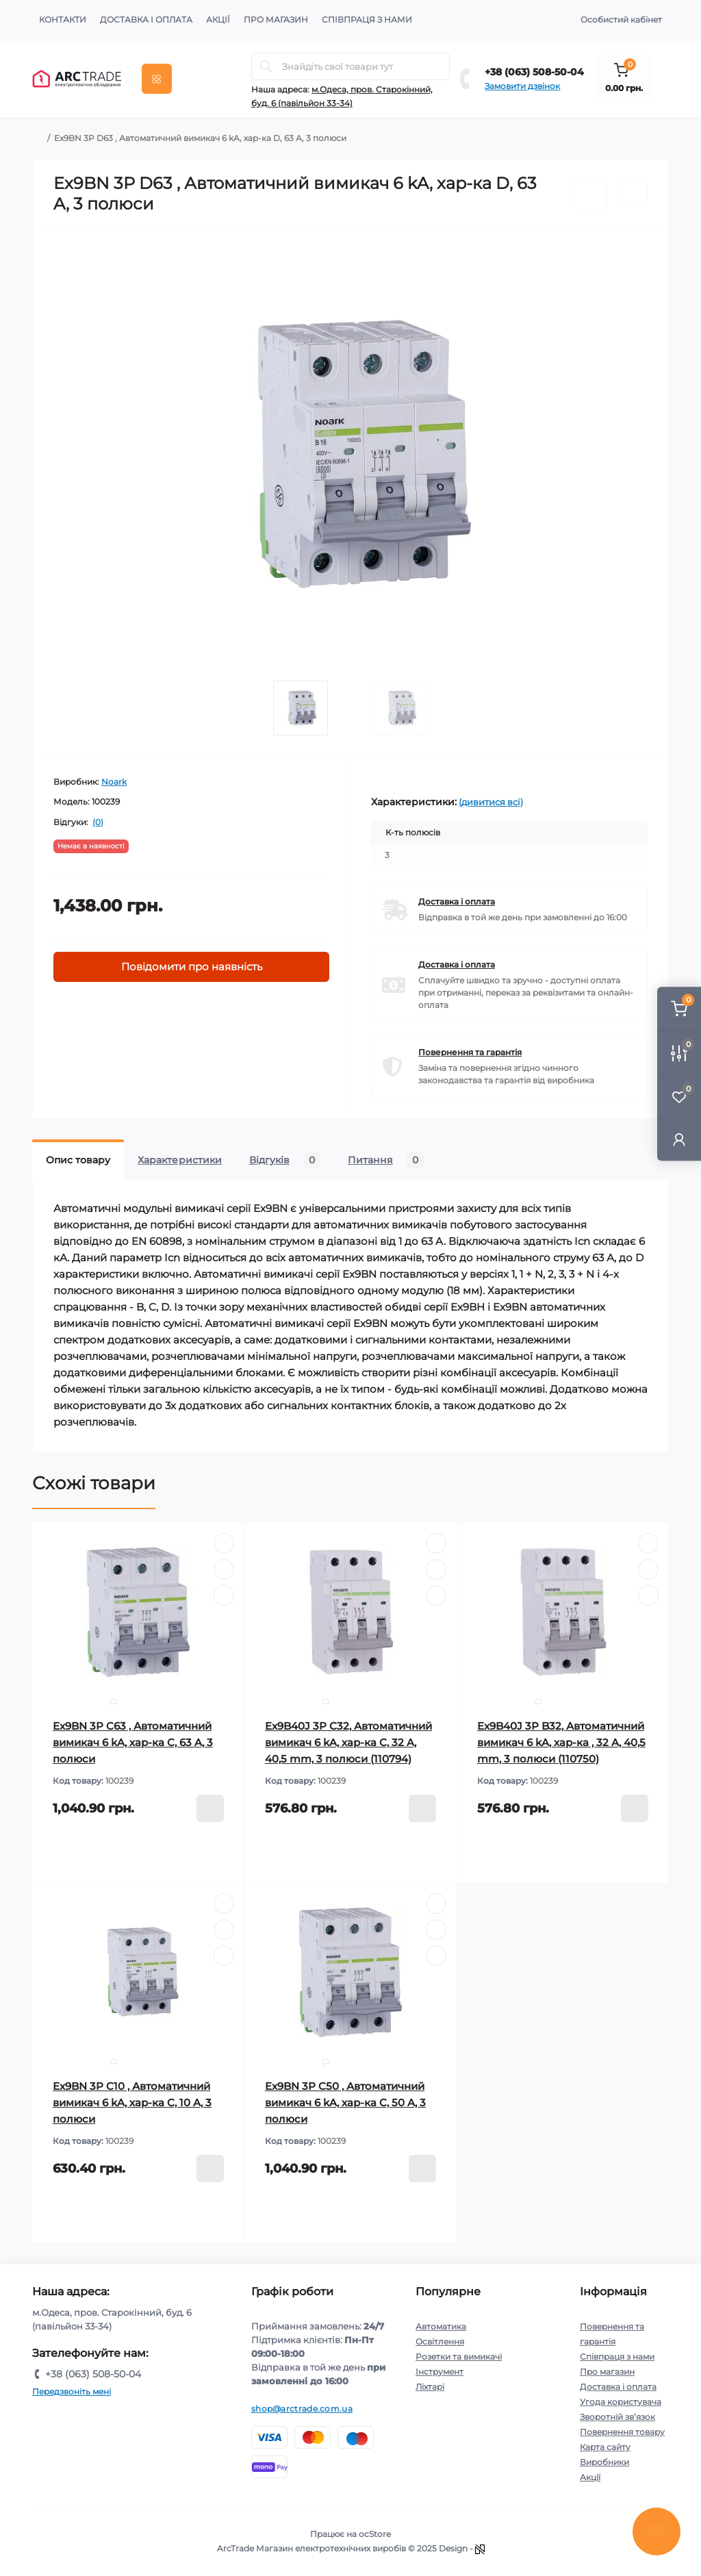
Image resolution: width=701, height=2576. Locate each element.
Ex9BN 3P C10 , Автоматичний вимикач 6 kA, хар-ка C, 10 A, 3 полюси (132, 2102)
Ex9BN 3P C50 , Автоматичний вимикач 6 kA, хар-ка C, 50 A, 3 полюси (345, 2102)
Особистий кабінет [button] (621, 19)
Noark (114, 781)
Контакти (62, 19)
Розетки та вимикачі (459, 2356)
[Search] (266, 66)
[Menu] (157, 79)
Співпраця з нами (367, 19)
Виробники (604, 2462)
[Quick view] (224, 1543)
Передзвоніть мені (71, 2391)
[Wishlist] (224, 1569)
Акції (218, 19)
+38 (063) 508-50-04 (534, 72)
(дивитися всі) (491, 801)
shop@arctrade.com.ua (302, 2408)
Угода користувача (620, 2402)
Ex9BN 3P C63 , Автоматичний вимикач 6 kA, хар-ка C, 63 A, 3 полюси (133, 1742)
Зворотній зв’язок (617, 2417)
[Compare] (224, 1595)
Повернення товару (622, 2432)
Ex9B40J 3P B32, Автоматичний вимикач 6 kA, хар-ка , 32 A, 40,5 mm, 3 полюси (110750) (561, 1742)
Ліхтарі (430, 2387)
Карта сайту (605, 2447)
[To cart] (210, 1808)
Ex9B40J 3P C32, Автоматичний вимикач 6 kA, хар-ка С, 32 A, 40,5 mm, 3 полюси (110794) (348, 1742)
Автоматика (441, 2326)
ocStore (375, 2534)
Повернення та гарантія (470, 1052)
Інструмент (439, 2371)
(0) (97, 822)
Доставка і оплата (146, 19)
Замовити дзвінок (522, 86)
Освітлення (440, 2341)
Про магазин (276, 19)
